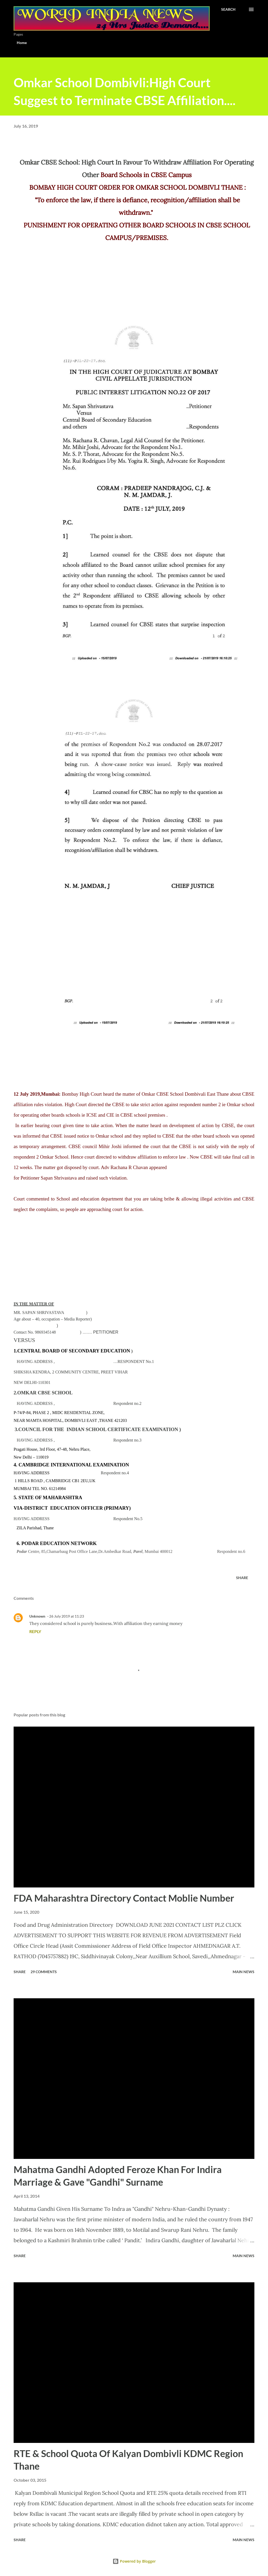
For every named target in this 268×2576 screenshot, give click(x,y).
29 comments (44, 1971)
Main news (243, 1971)
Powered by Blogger (134, 2561)
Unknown (37, 1616)
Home (22, 42)
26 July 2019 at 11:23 (66, 1616)
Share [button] (242, 1577)
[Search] (228, 9)
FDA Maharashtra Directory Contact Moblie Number (124, 1898)
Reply (35, 1631)
